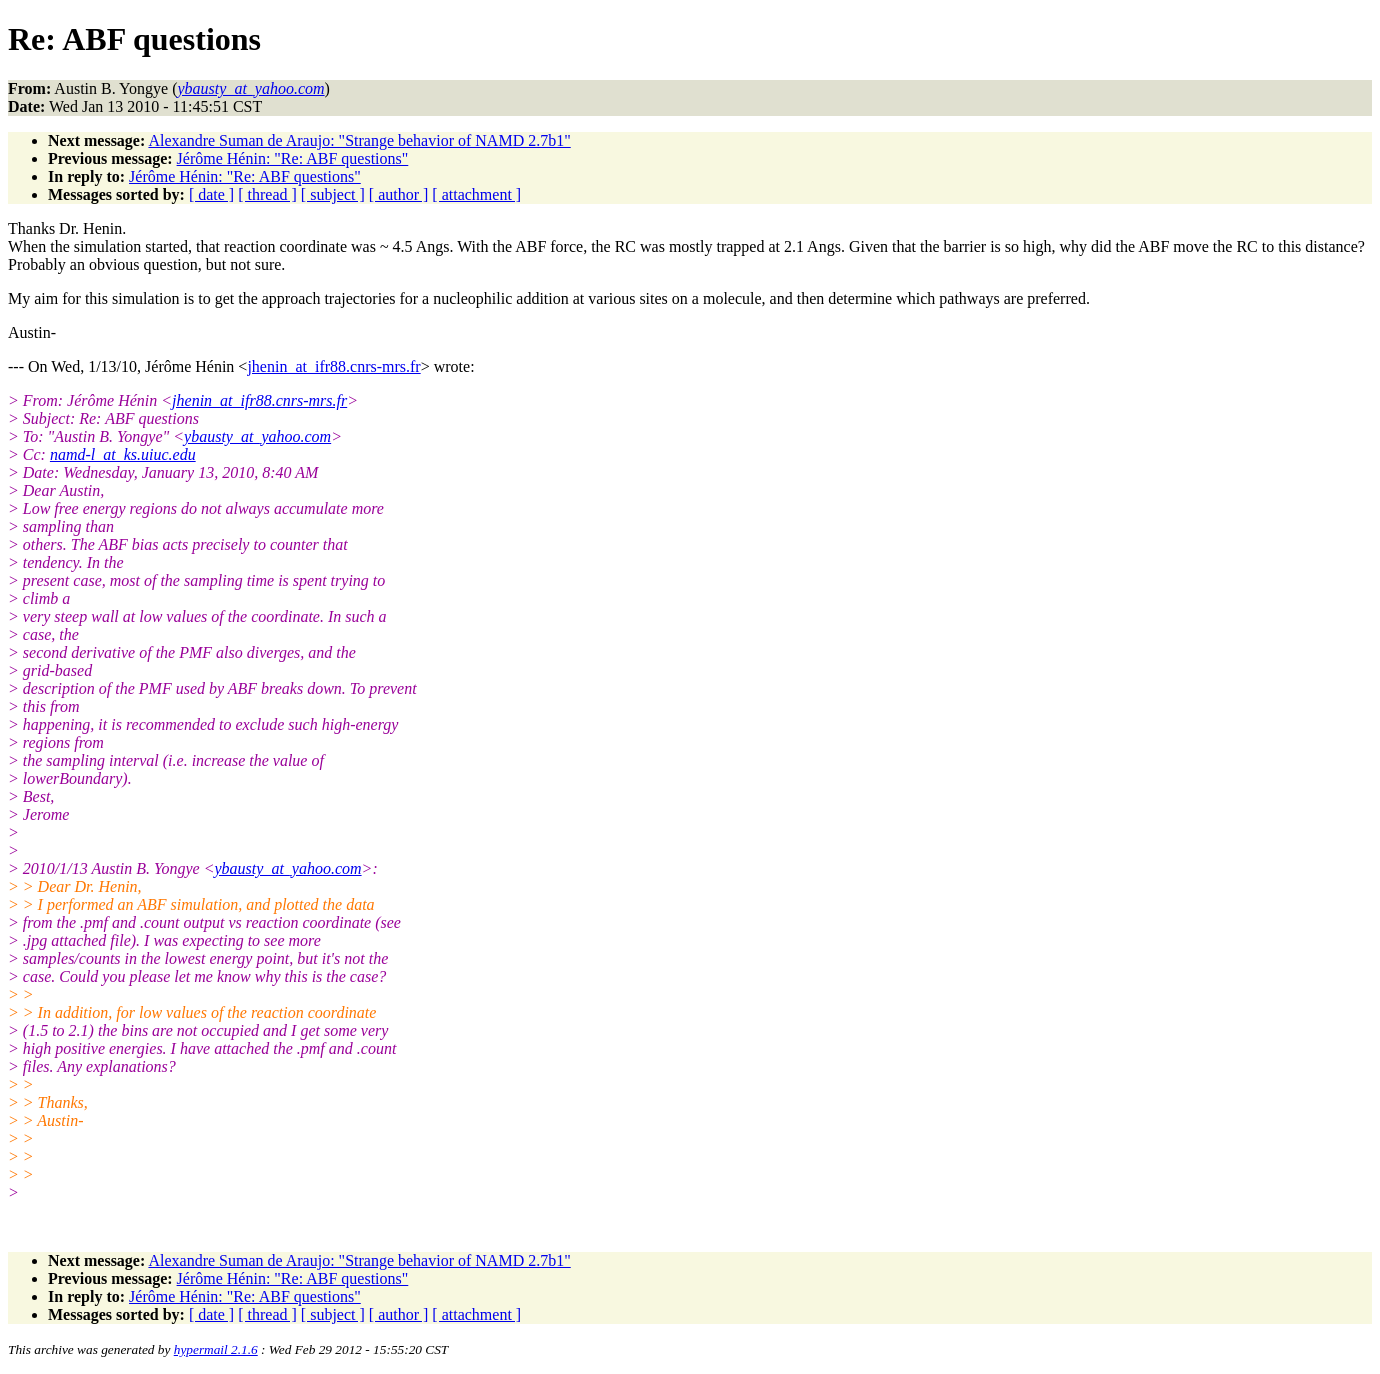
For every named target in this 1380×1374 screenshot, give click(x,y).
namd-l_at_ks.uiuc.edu (123, 454)
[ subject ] (333, 194)
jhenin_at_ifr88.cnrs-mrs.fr (333, 366)
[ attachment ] (476, 194)
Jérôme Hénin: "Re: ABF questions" (293, 158)
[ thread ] (267, 194)
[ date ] (211, 194)
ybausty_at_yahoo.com (257, 436)
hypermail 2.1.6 (216, 1349)
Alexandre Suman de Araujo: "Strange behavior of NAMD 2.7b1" (359, 140)
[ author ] (399, 194)
